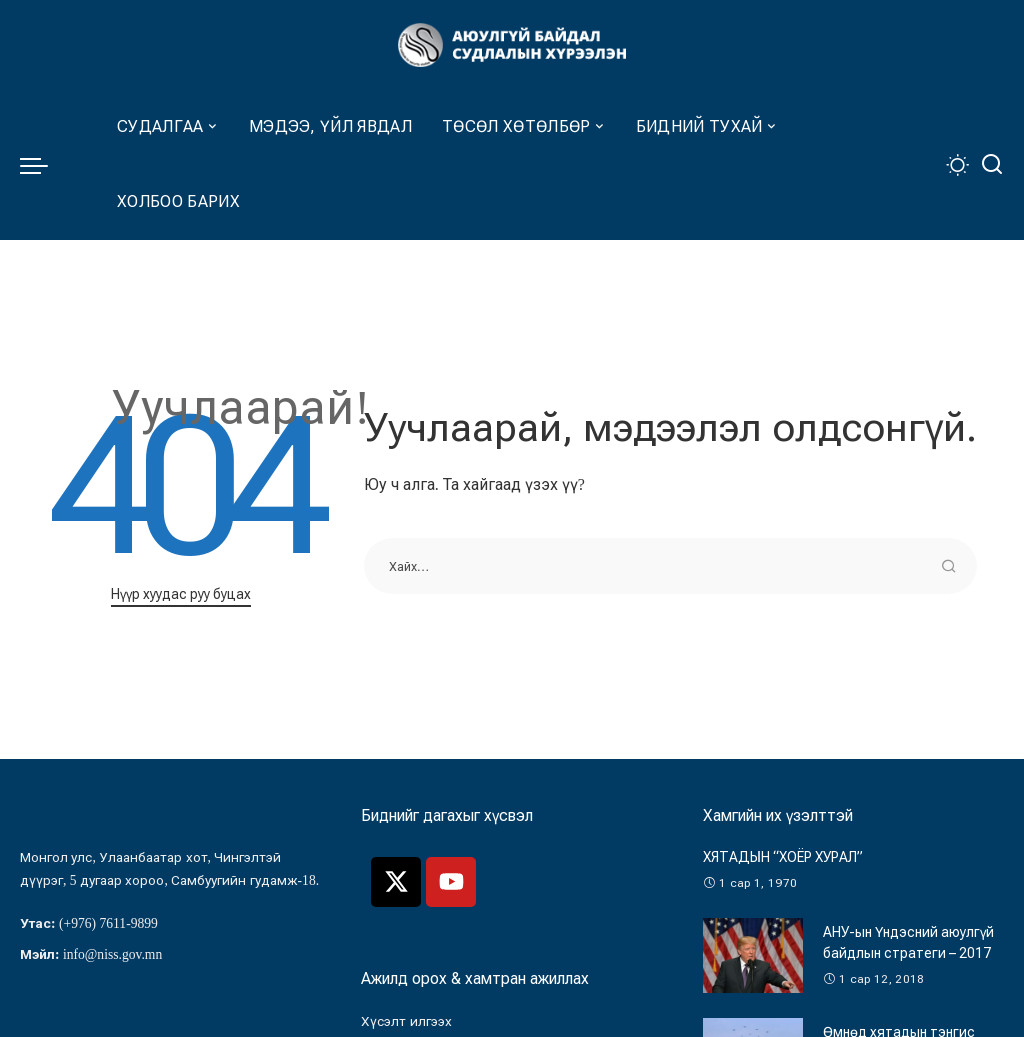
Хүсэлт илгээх (406, 1021)
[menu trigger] (44, 165)
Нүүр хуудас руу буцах (181, 594)
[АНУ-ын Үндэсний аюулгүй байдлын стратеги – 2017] (753, 955)
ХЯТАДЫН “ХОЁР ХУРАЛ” (783, 857)
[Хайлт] (992, 165)
